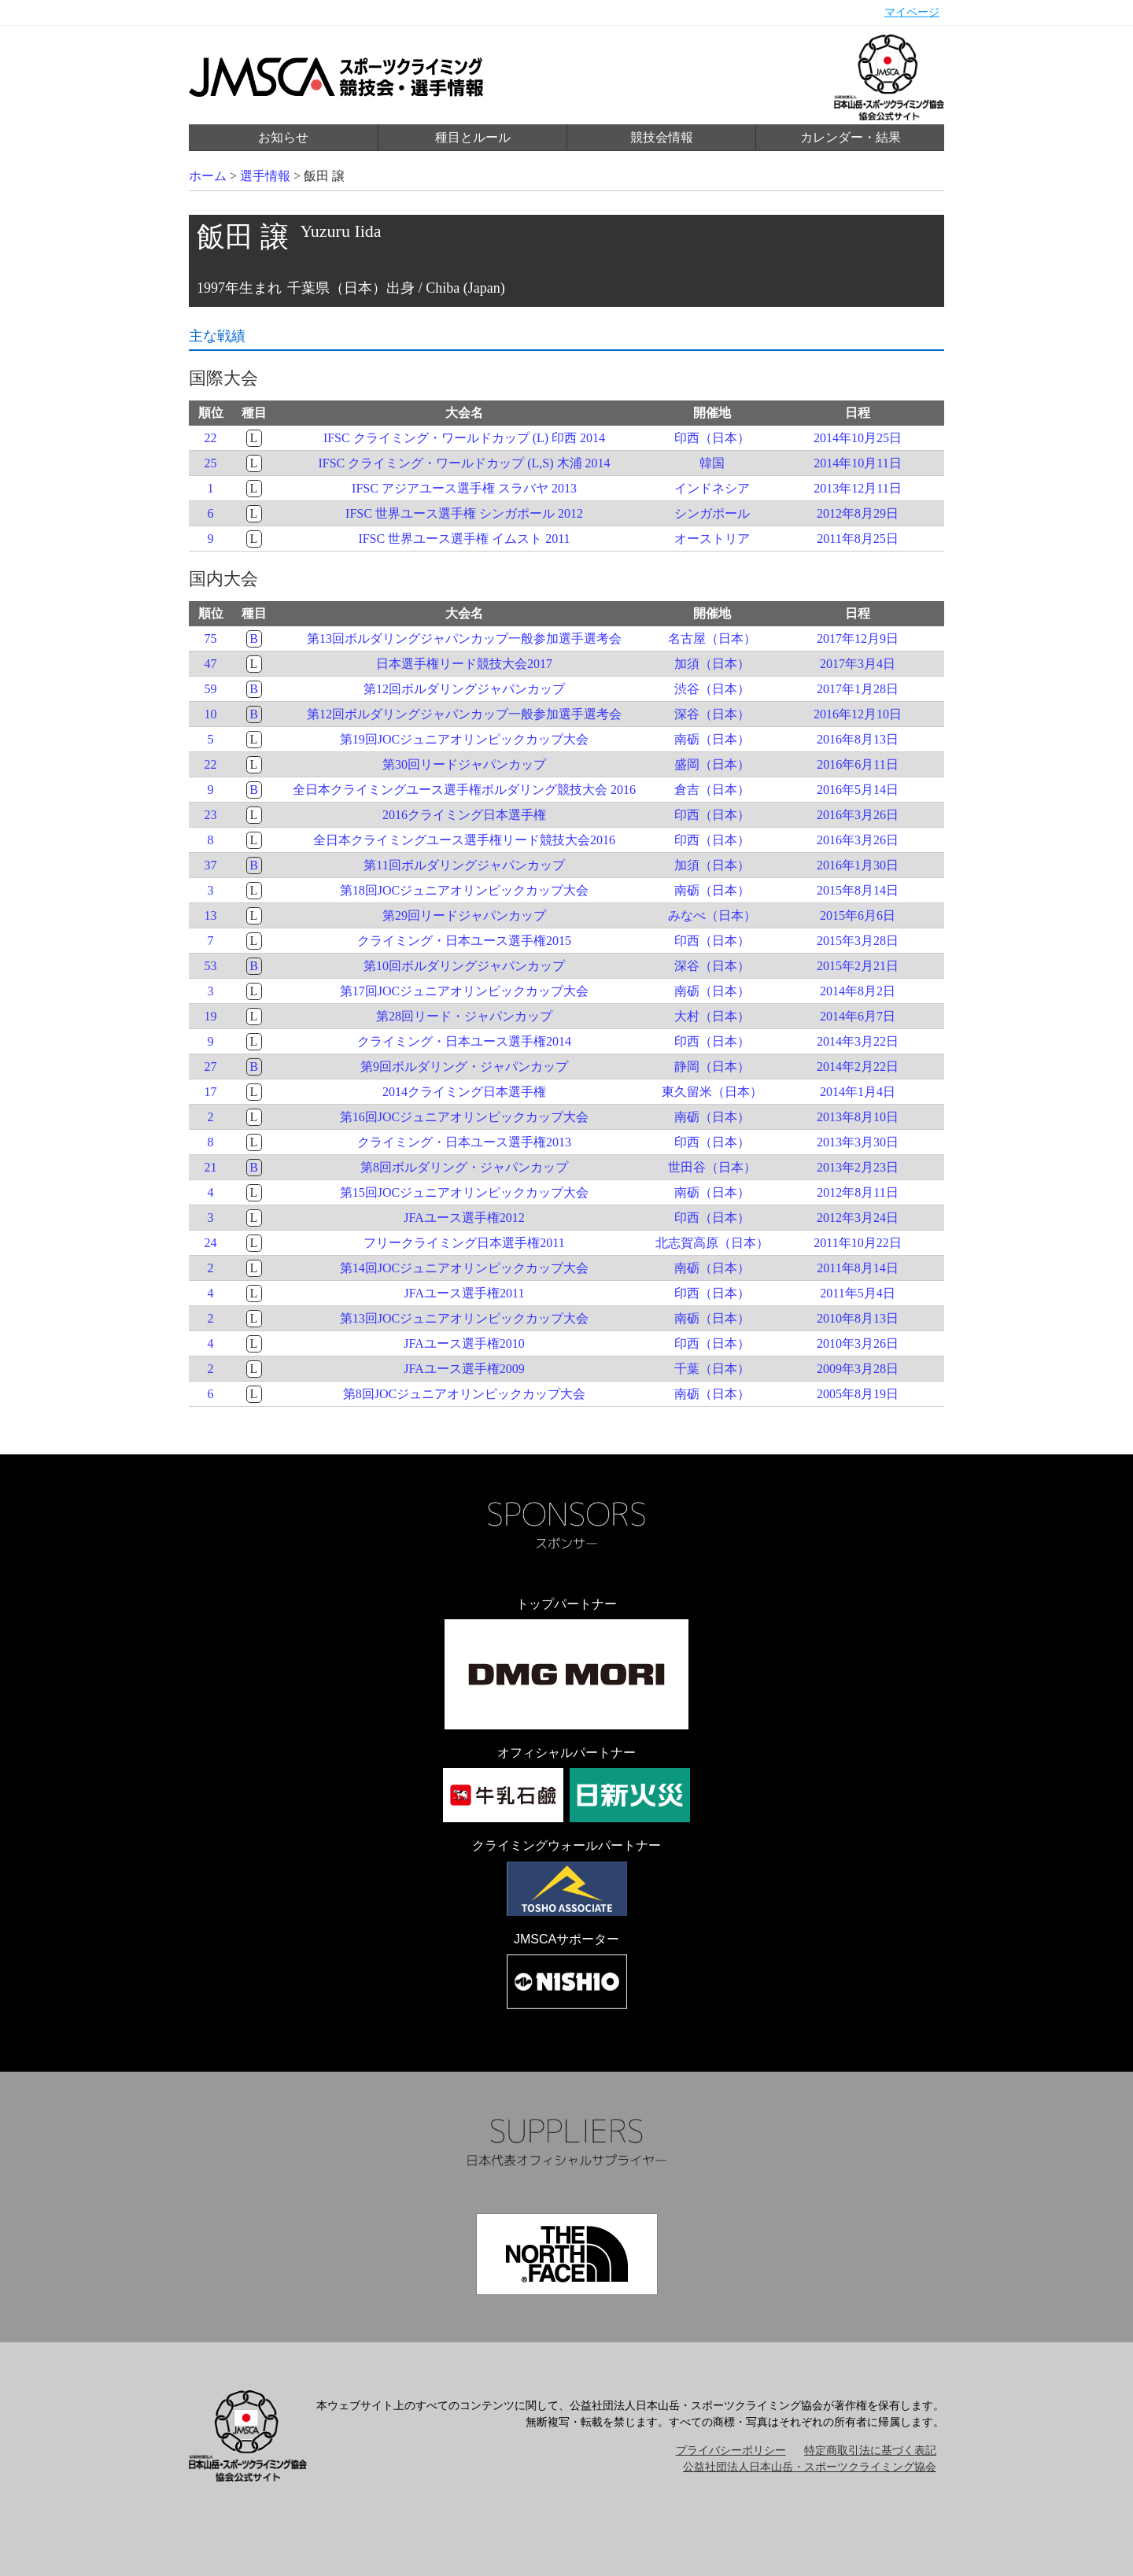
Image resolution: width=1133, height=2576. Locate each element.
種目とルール (473, 137)
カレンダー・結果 (850, 137)
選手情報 (265, 176)
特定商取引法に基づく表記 (870, 2450)
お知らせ (283, 137)
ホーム (208, 176)
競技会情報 (661, 137)
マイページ (911, 12)
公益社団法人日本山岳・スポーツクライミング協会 (809, 2467)
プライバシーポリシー (731, 2450)
